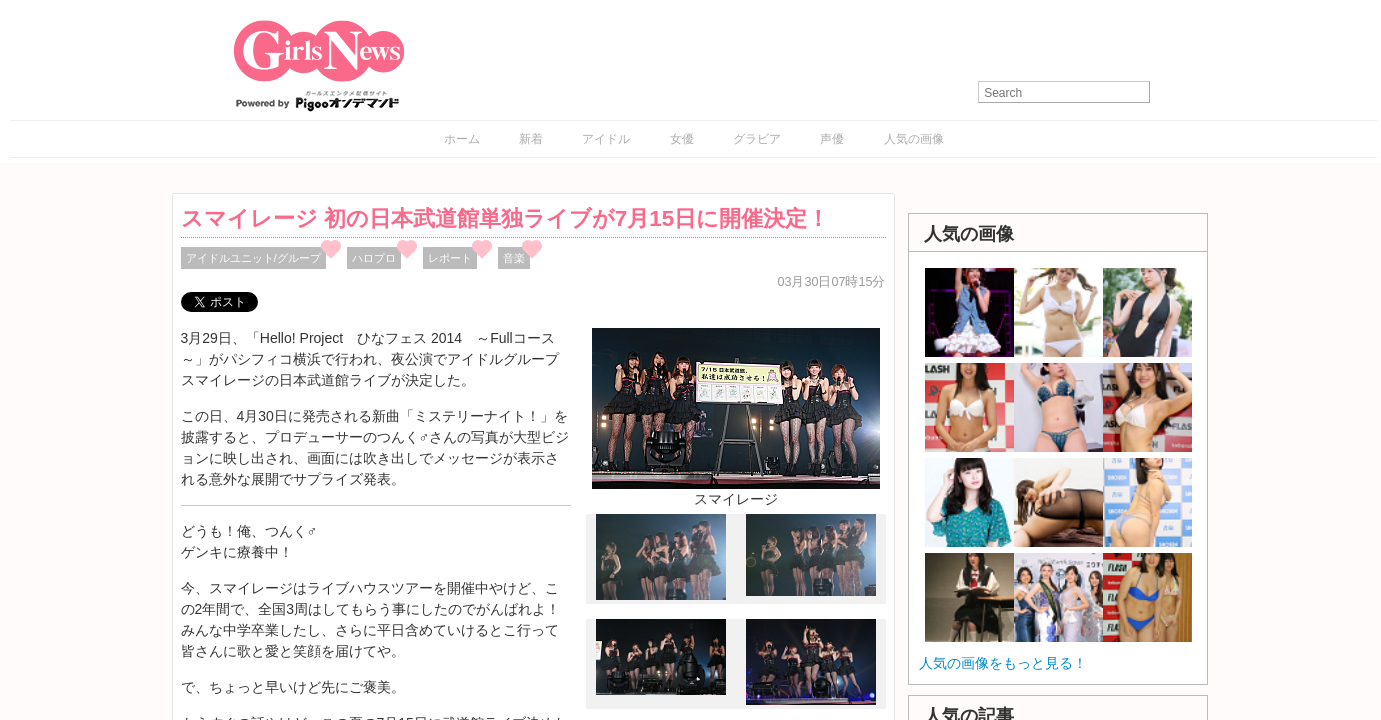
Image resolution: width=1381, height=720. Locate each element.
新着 (531, 139)
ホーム (462, 139)
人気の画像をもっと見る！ (1003, 663)
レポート (450, 258)
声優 (832, 139)
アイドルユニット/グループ (253, 258)
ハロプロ (374, 258)
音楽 (514, 258)
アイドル (606, 139)
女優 (682, 139)
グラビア (757, 139)
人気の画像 (914, 139)
